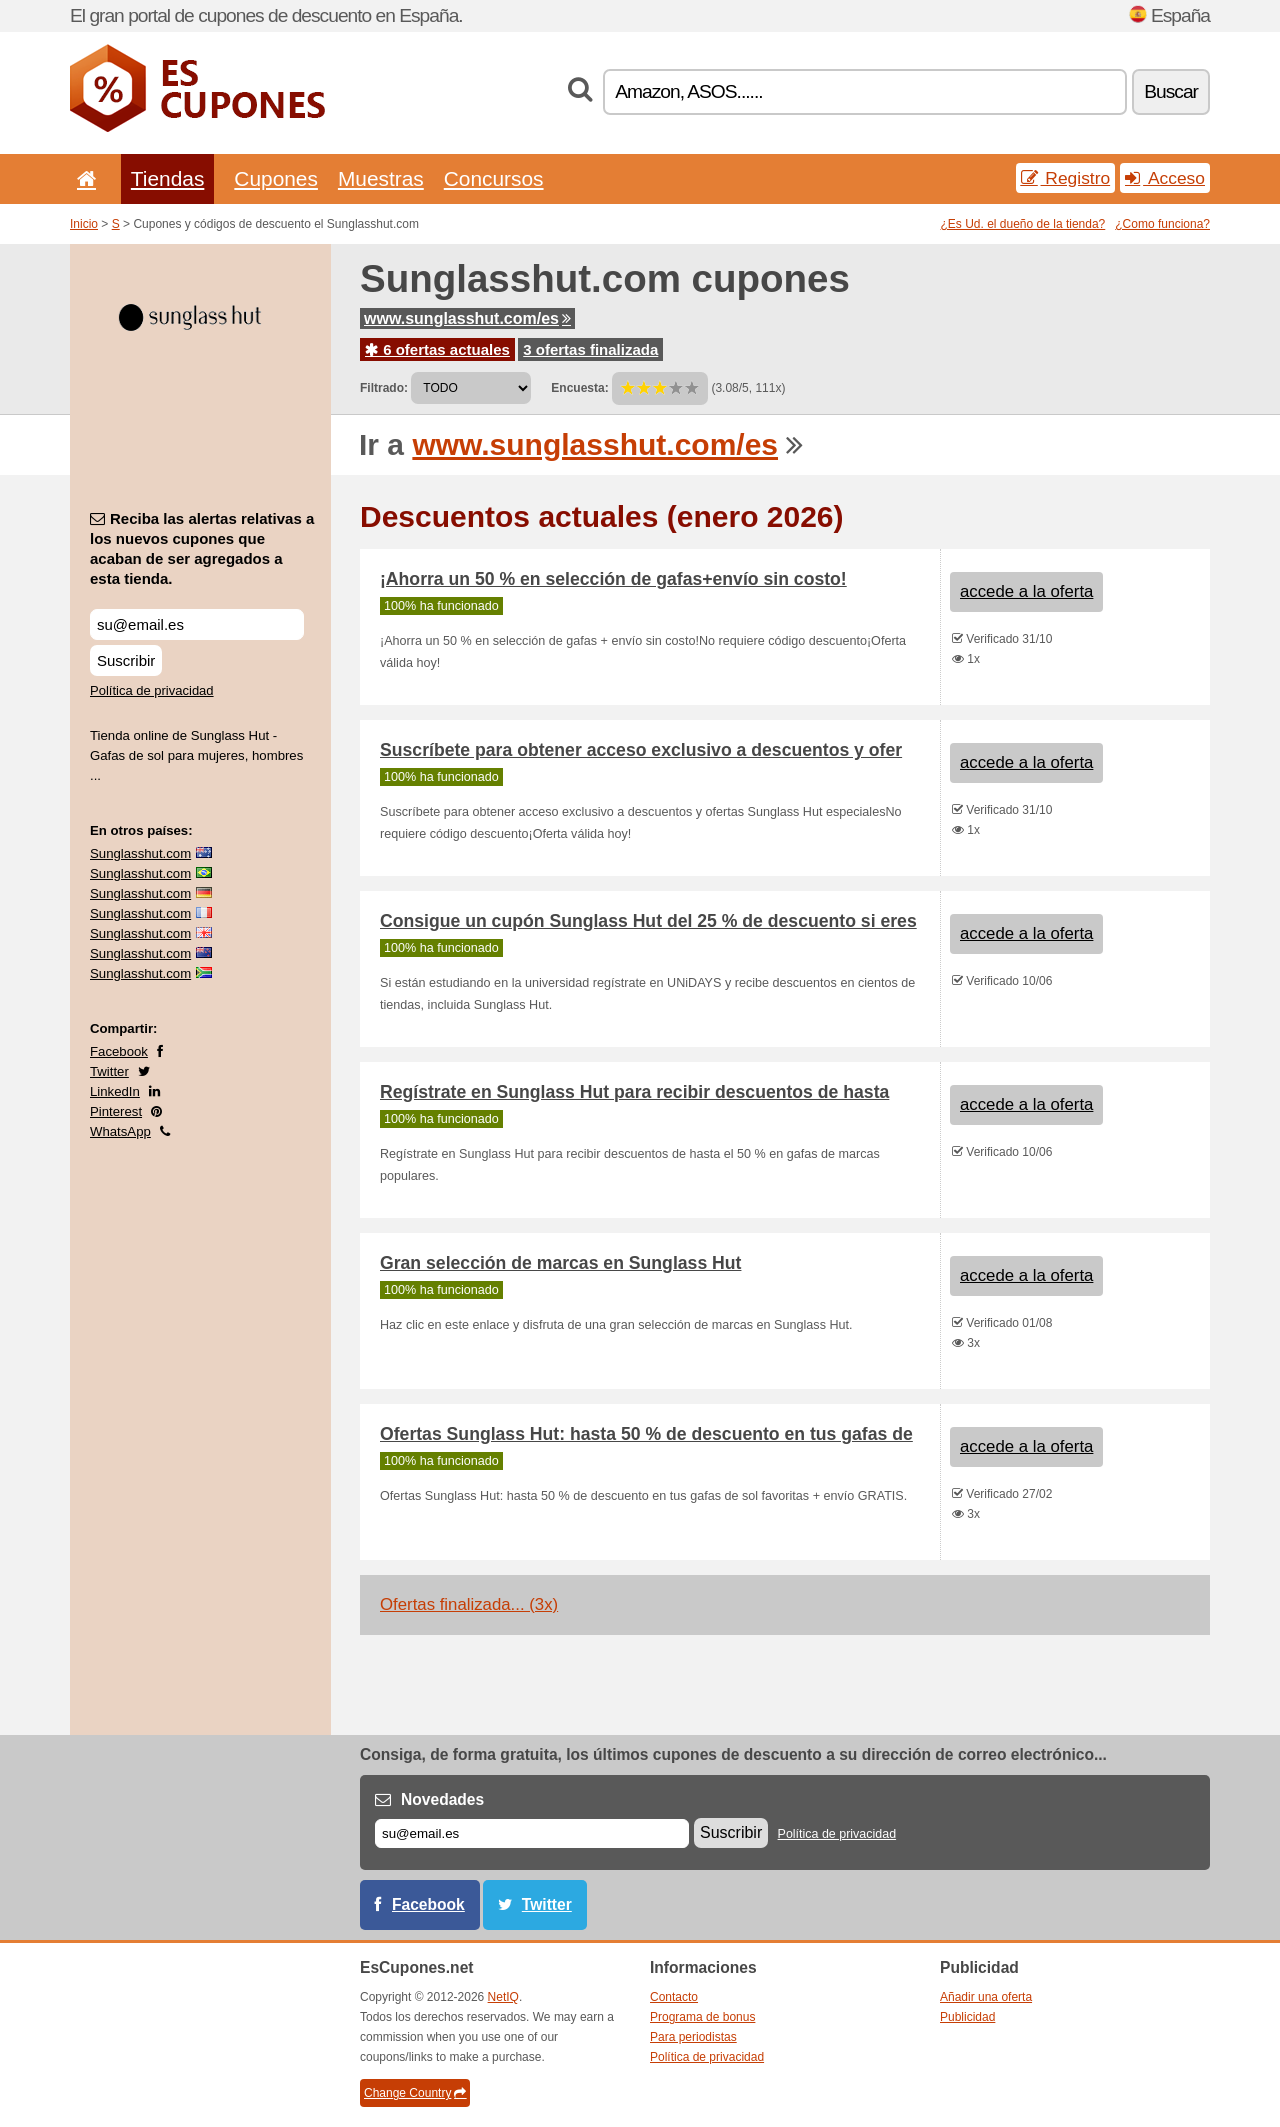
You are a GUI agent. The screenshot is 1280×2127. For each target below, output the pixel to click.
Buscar (1171, 91)
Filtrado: (384, 388)
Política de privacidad (152, 690)
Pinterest (116, 1111)
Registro (1066, 178)
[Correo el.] (532, 1833)
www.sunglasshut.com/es (467, 318)
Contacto (674, 1997)
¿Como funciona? (1162, 224)
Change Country (415, 2093)
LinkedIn (115, 1091)
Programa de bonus (702, 2017)
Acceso (1165, 178)
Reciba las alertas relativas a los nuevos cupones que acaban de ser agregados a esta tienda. (202, 548)
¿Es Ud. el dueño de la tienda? (1023, 224)
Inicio (84, 224)
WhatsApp (120, 1131)
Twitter (109, 1071)
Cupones (276, 178)
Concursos (494, 178)
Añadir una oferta (986, 1997)
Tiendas (168, 178)
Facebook (119, 1051)
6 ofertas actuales (437, 349)
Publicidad (967, 2017)
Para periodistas (693, 2037)
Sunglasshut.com (140, 853)
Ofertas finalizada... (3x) (469, 1604)
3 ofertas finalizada (590, 349)
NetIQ (503, 1997)
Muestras (381, 178)
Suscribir (126, 660)
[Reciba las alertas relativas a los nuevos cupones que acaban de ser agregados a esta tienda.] (197, 624)
